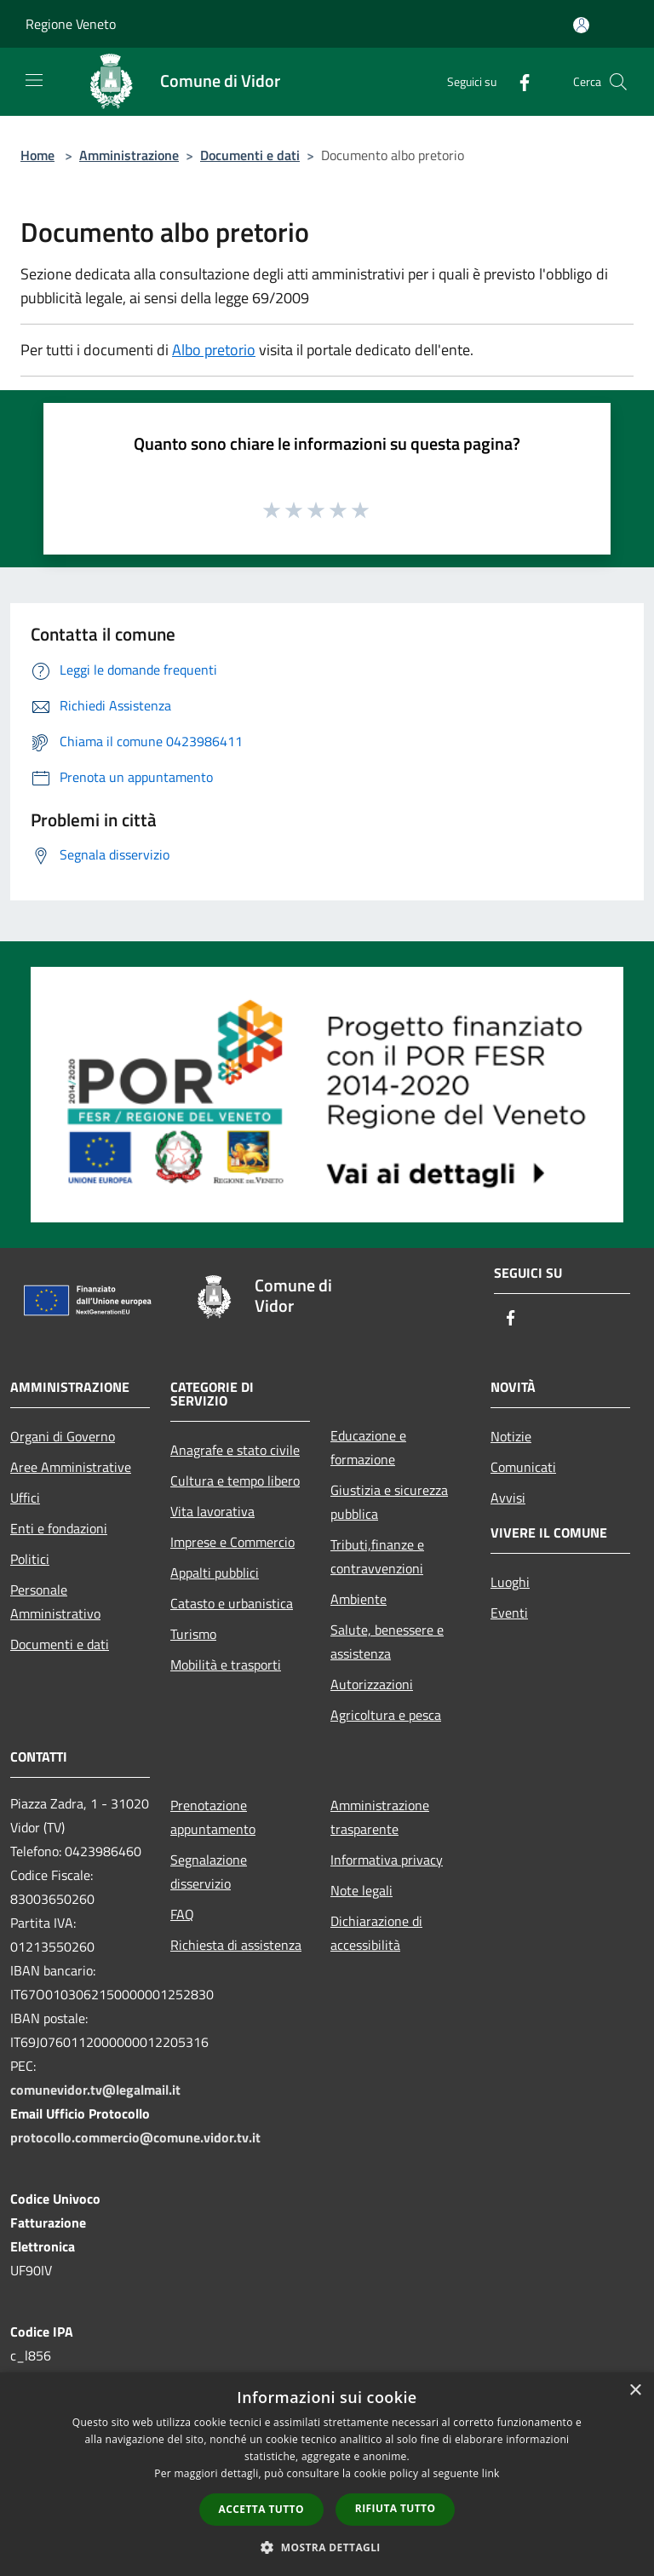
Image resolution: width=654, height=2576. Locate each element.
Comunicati (523, 1467)
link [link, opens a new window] (491, 2473)
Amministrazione (129, 155)
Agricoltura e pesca (385, 1715)
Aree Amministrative (70, 1467)
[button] (327, 2547)
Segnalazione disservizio (208, 1871)
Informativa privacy (386, 1859)
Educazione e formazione (368, 1447)
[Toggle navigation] (34, 80)
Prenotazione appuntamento (212, 1817)
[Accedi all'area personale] (581, 25)
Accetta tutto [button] (261, 2509)
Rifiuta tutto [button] (395, 2508)
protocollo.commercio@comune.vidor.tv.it (135, 2137)
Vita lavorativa (212, 1511)
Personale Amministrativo (55, 1601)
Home (37, 155)
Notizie (510, 1436)
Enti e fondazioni (58, 1528)
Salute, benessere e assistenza (387, 1641)
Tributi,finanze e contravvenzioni (377, 1556)
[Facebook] (518, 81)
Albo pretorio (213, 349)
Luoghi (510, 1582)
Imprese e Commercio (232, 1542)
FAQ (182, 1914)
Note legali (361, 1890)
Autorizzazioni (371, 1684)
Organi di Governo (62, 1436)
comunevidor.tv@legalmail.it (95, 2089)
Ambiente (358, 1599)
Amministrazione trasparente (379, 1817)
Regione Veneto (71, 24)
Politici (29, 1559)
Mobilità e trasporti (225, 1664)
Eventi (509, 1612)
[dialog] (327, 2474)
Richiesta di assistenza (235, 1945)
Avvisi (507, 1497)
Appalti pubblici (214, 1572)
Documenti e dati (250, 155)
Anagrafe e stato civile (235, 1450)
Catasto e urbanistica (231, 1603)
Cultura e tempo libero (235, 1480)
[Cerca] (618, 82)
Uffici (25, 1497)
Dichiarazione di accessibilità (376, 1933)
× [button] (634, 2390)
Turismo (193, 1634)
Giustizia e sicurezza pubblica (389, 1502)
